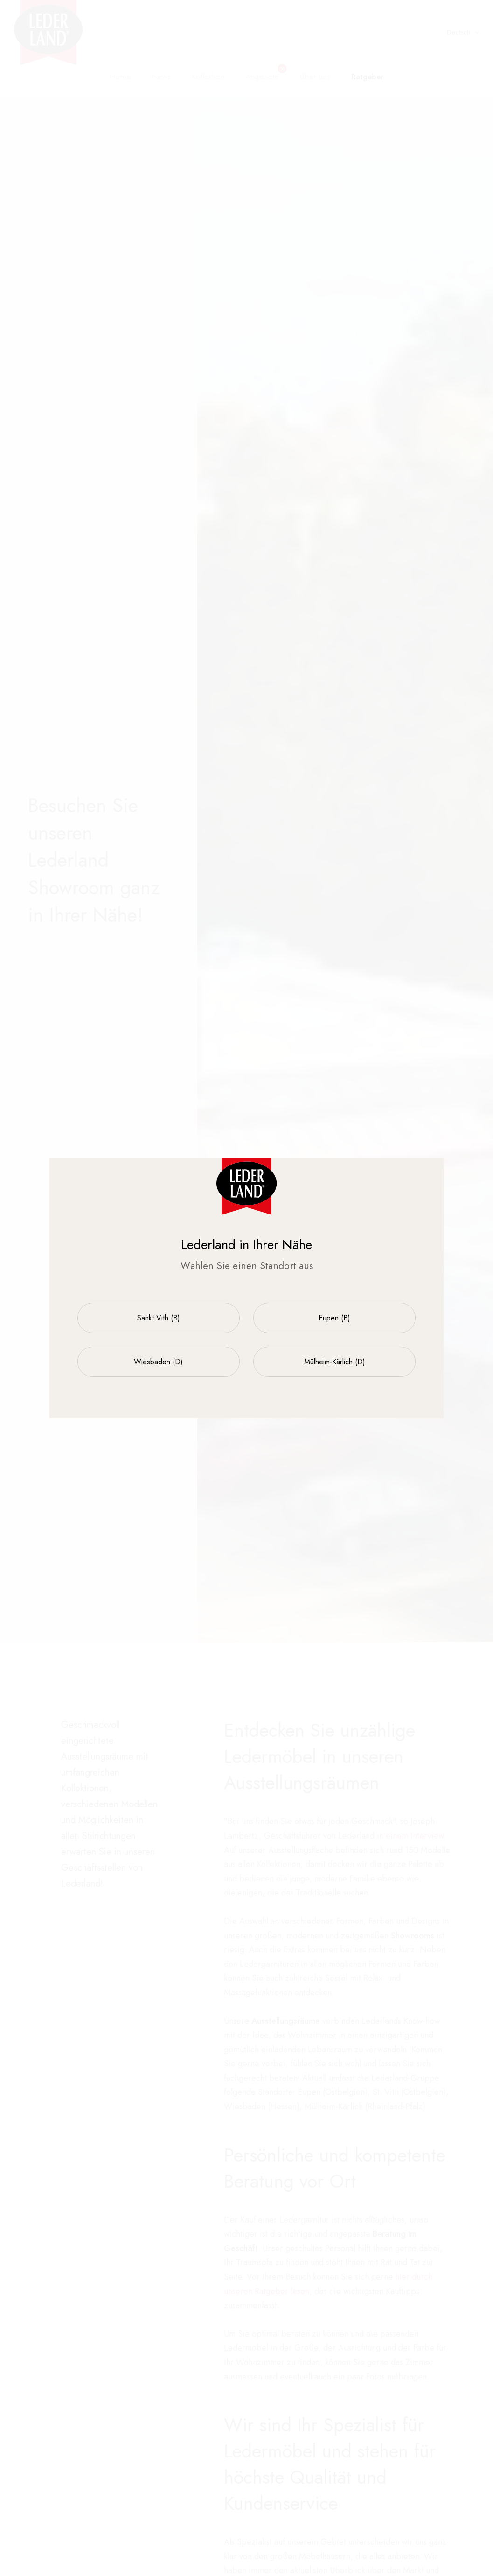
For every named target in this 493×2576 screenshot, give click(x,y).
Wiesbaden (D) (158, 1361)
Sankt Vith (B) (158, 1318)
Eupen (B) (334, 1318)
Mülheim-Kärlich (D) (334, 1361)
